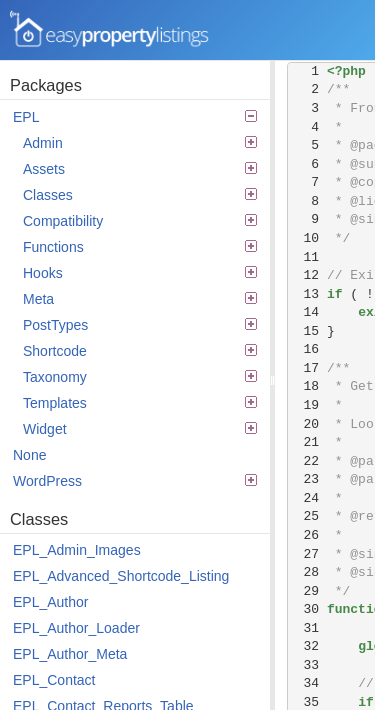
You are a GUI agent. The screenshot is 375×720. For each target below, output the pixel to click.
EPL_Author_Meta (70, 654)
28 (307, 572)
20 (307, 424)
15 (307, 331)
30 (307, 609)
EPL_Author (51, 602)
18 (307, 386)
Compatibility (140, 221)
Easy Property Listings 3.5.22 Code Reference (110, 30)
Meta (140, 299)
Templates (140, 403)
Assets (140, 169)
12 (307, 275)
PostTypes (140, 325)
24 (307, 498)
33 (307, 665)
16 (307, 349)
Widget (140, 429)
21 (307, 442)
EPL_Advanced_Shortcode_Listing (121, 576)
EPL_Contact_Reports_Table (103, 706)
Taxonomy (140, 377)
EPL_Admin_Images (77, 550)
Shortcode (140, 351)
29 (307, 591)
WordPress (135, 481)
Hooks (140, 273)
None (29, 455)
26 (307, 535)
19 (307, 405)
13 (307, 294)
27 (307, 554)
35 (307, 702)
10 (307, 238)
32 (307, 646)
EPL (135, 117)
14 (307, 312)
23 (307, 479)
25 (307, 516)
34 (307, 683)
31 (307, 628)
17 (307, 368)
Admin (140, 143)
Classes (140, 195)
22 (307, 461)
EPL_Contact (54, 680)
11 (307, 257)
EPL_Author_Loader (76, 628)
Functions (140, 247)
